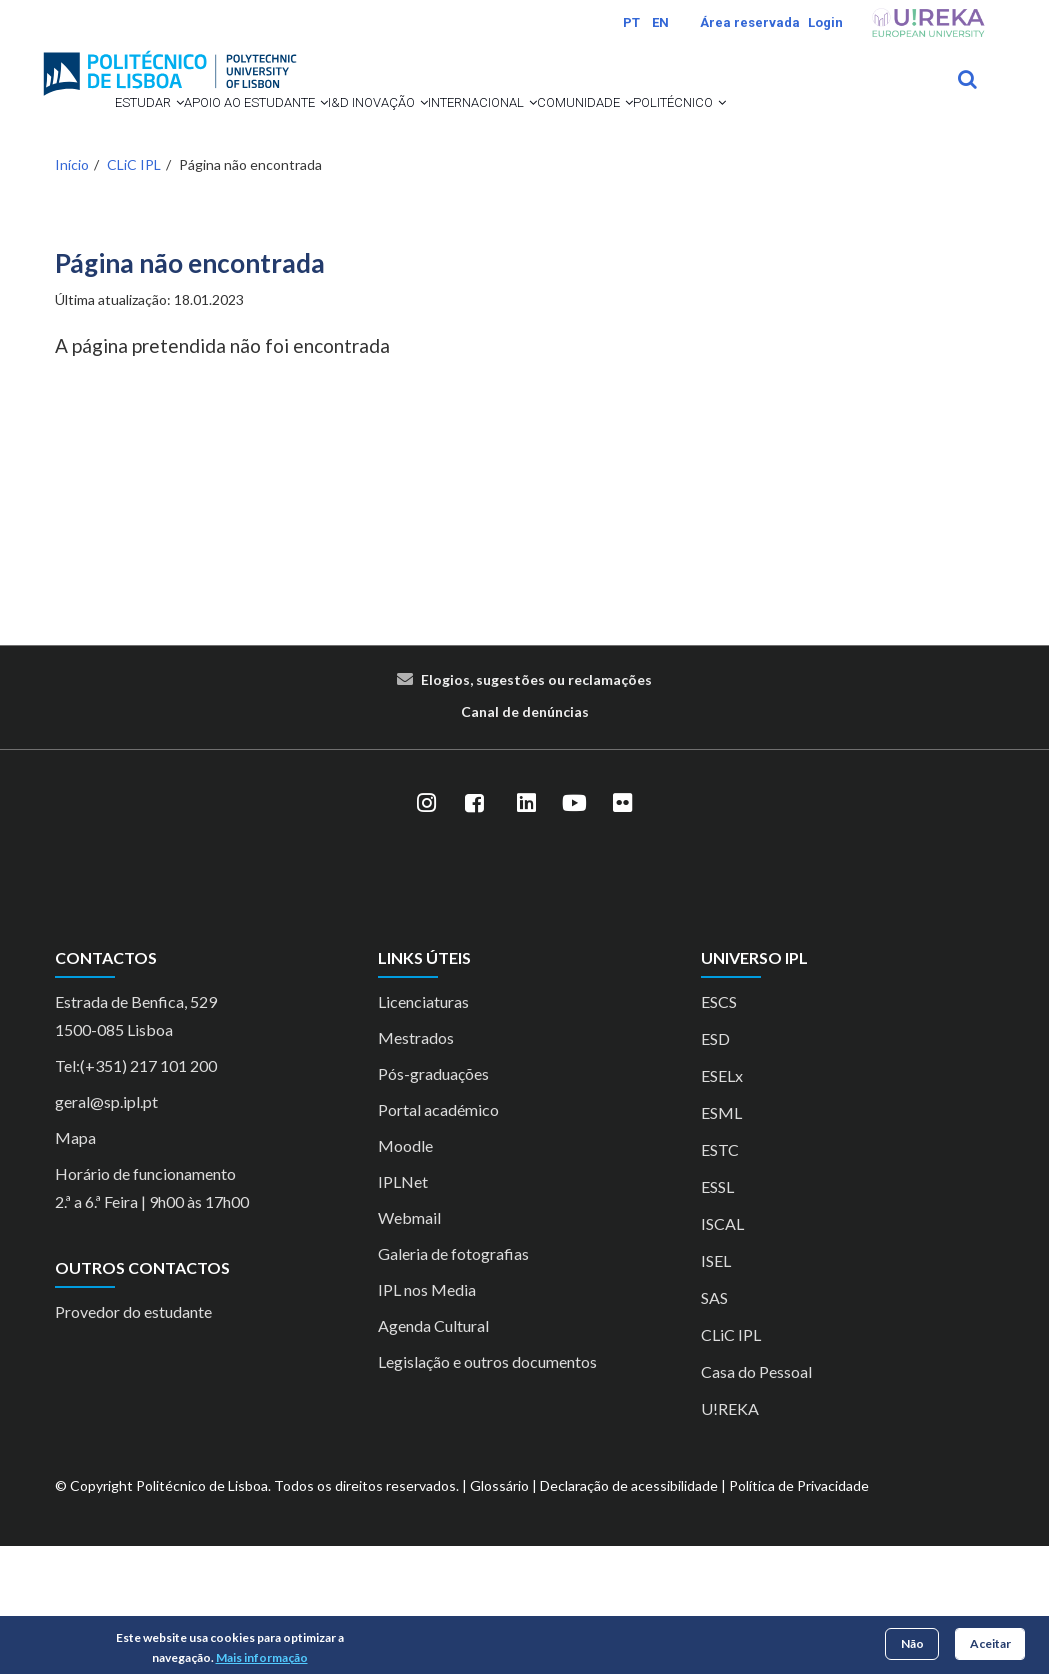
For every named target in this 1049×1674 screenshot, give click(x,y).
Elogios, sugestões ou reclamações (536, 807)
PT (631, 22)
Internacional (543, 130)
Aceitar (990, 1643)
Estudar (104, 130)
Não (912, 1643)
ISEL (716, 1388)
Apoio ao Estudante (247, 130)
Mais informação (262, 1657)
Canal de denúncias (525, 839)
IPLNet (403, 1309)
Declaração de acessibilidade (629, 1613)
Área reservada (750, 22)
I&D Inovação (405, 130)
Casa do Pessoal (756, 1499)
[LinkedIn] (527, 932)
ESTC (720, 1277)
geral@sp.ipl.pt (106, 1229)
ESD (715, 1166)
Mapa (75, 1265)
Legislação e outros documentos (487, 1489)
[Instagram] (427, 932)
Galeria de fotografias (453, 1381)
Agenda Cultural (433, 1453)
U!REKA (730, 1536)
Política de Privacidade (799, 1613)
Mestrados (416, 1165)
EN (660, 22)
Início (72, 292)
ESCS (719, 1129)
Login (825, 22)
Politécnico (247, 204)
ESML (721, 1240)
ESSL (717, 1314)
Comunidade (119, 204)
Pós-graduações (433, 1201)
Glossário (499, 1613)
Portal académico (438, 1237)
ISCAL (722, 1351)
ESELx (722, 1203)
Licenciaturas (423, 1129)
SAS (714, 1425)
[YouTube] (575, 932)
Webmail (409, 1345)
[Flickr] (623, 932)
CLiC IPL (134, 292)
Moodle (405, 1273)
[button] (139, 130)
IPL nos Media (427, 1417)
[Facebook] (475, 932)
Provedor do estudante (133, 1439)
